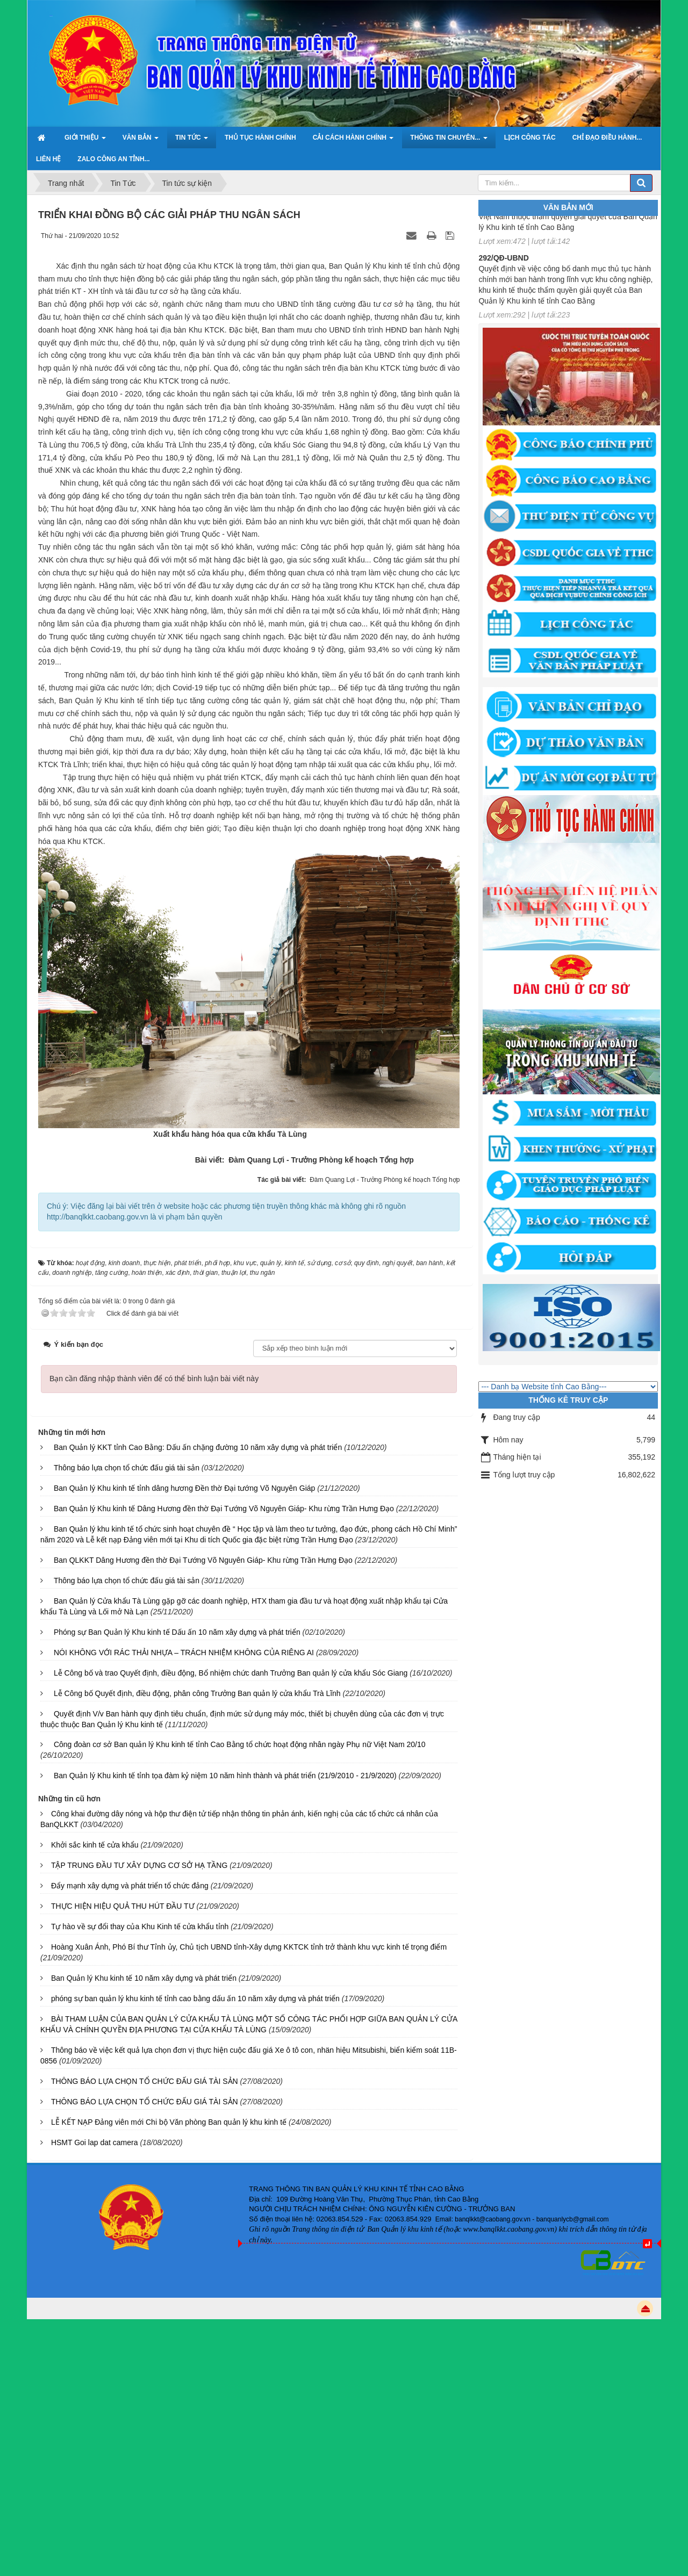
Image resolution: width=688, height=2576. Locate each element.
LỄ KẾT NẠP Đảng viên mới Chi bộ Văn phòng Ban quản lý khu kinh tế (168, 2122)
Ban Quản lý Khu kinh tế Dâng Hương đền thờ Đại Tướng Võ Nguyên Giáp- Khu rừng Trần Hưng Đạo (224, 1508)
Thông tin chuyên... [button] (448, 141)
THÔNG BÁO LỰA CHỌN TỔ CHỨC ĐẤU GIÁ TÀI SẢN (144, 2081)
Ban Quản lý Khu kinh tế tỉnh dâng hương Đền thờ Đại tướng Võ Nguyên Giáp (184, 1488)
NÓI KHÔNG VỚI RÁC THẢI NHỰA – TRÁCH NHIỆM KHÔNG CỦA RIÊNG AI (184, 1652)
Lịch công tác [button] (530, 137)
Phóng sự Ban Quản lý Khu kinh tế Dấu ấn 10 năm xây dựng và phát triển (177, 1632)
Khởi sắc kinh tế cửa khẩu (95, 1845)
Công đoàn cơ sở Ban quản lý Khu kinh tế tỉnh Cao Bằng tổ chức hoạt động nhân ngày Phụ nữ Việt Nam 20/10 (240, 1744)
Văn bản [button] (141, 141)
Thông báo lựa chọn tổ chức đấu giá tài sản (126, 1467)
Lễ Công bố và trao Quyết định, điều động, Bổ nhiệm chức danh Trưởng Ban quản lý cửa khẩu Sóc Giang (230, 1673)
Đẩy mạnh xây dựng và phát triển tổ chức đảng (130, 1885)
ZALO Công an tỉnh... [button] (113, 159)
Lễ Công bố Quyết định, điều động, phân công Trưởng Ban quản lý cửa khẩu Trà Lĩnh (197, 1693)
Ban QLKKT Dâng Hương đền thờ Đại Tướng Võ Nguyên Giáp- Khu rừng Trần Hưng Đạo (203, 1560)
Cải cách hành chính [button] (353, 141)
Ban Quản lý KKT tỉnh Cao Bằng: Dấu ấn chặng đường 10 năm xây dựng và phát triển (198, 1447)
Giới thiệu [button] (85, 141)
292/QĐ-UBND (503, 263)
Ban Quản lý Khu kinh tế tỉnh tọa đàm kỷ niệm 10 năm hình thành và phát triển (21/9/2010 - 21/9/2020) (225, 1775)
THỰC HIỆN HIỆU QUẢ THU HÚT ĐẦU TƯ (123, 1906)
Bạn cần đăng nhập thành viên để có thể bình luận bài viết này (154, 1378)
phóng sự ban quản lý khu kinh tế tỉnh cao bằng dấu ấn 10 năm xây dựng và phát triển (195, 1998)
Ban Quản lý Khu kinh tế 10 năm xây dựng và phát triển (143, 1978)
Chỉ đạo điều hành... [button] (607, 137)
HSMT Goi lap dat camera (94, 2142)
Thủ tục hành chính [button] (260, 137)
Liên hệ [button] (48, 159)
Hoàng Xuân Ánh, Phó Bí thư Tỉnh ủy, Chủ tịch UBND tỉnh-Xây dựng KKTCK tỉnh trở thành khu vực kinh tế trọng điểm (249, 1947)
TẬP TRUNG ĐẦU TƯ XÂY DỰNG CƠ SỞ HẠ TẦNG (139, 1865)
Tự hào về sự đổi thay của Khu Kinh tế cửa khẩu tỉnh (139, 1926)
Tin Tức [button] (191, 141)
